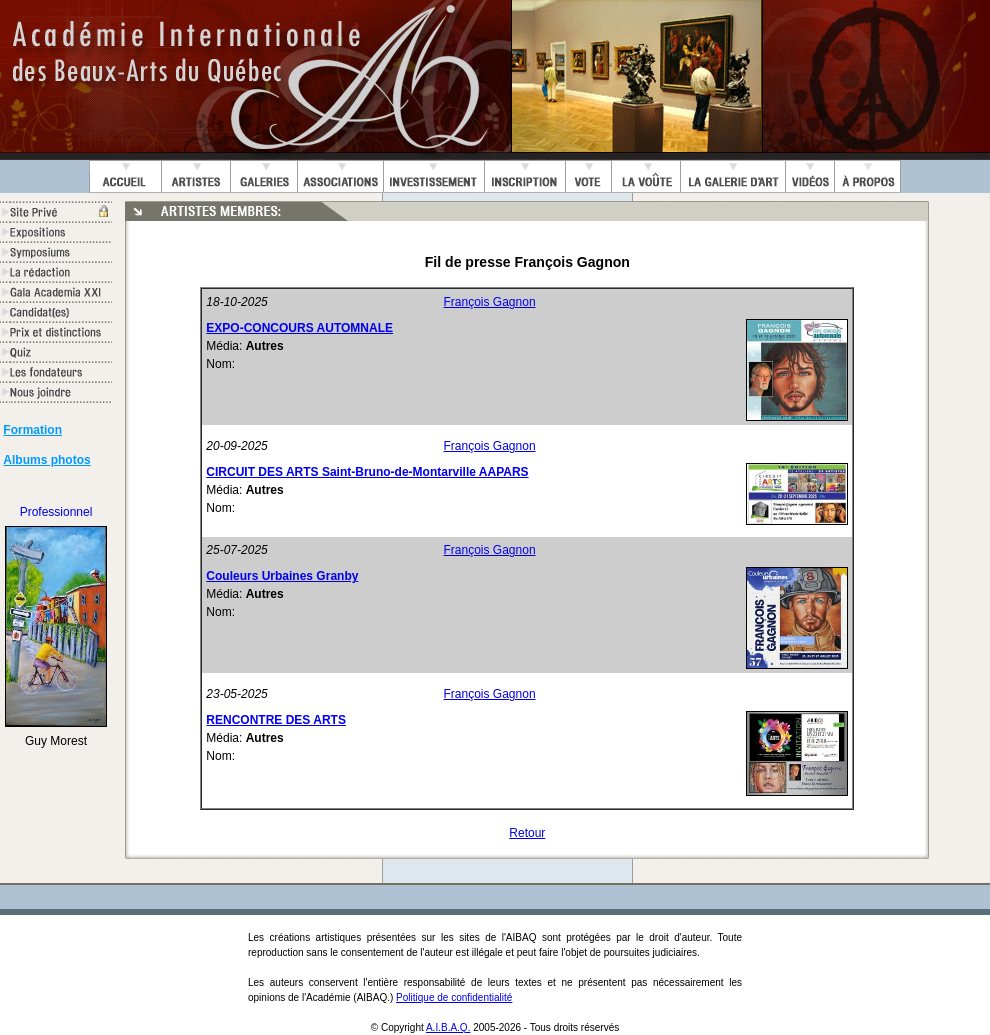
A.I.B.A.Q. (448, 1027)
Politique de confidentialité (454, 997)
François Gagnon (490, 302)
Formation (32, 430)
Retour (527, 833)
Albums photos (46, 460)
